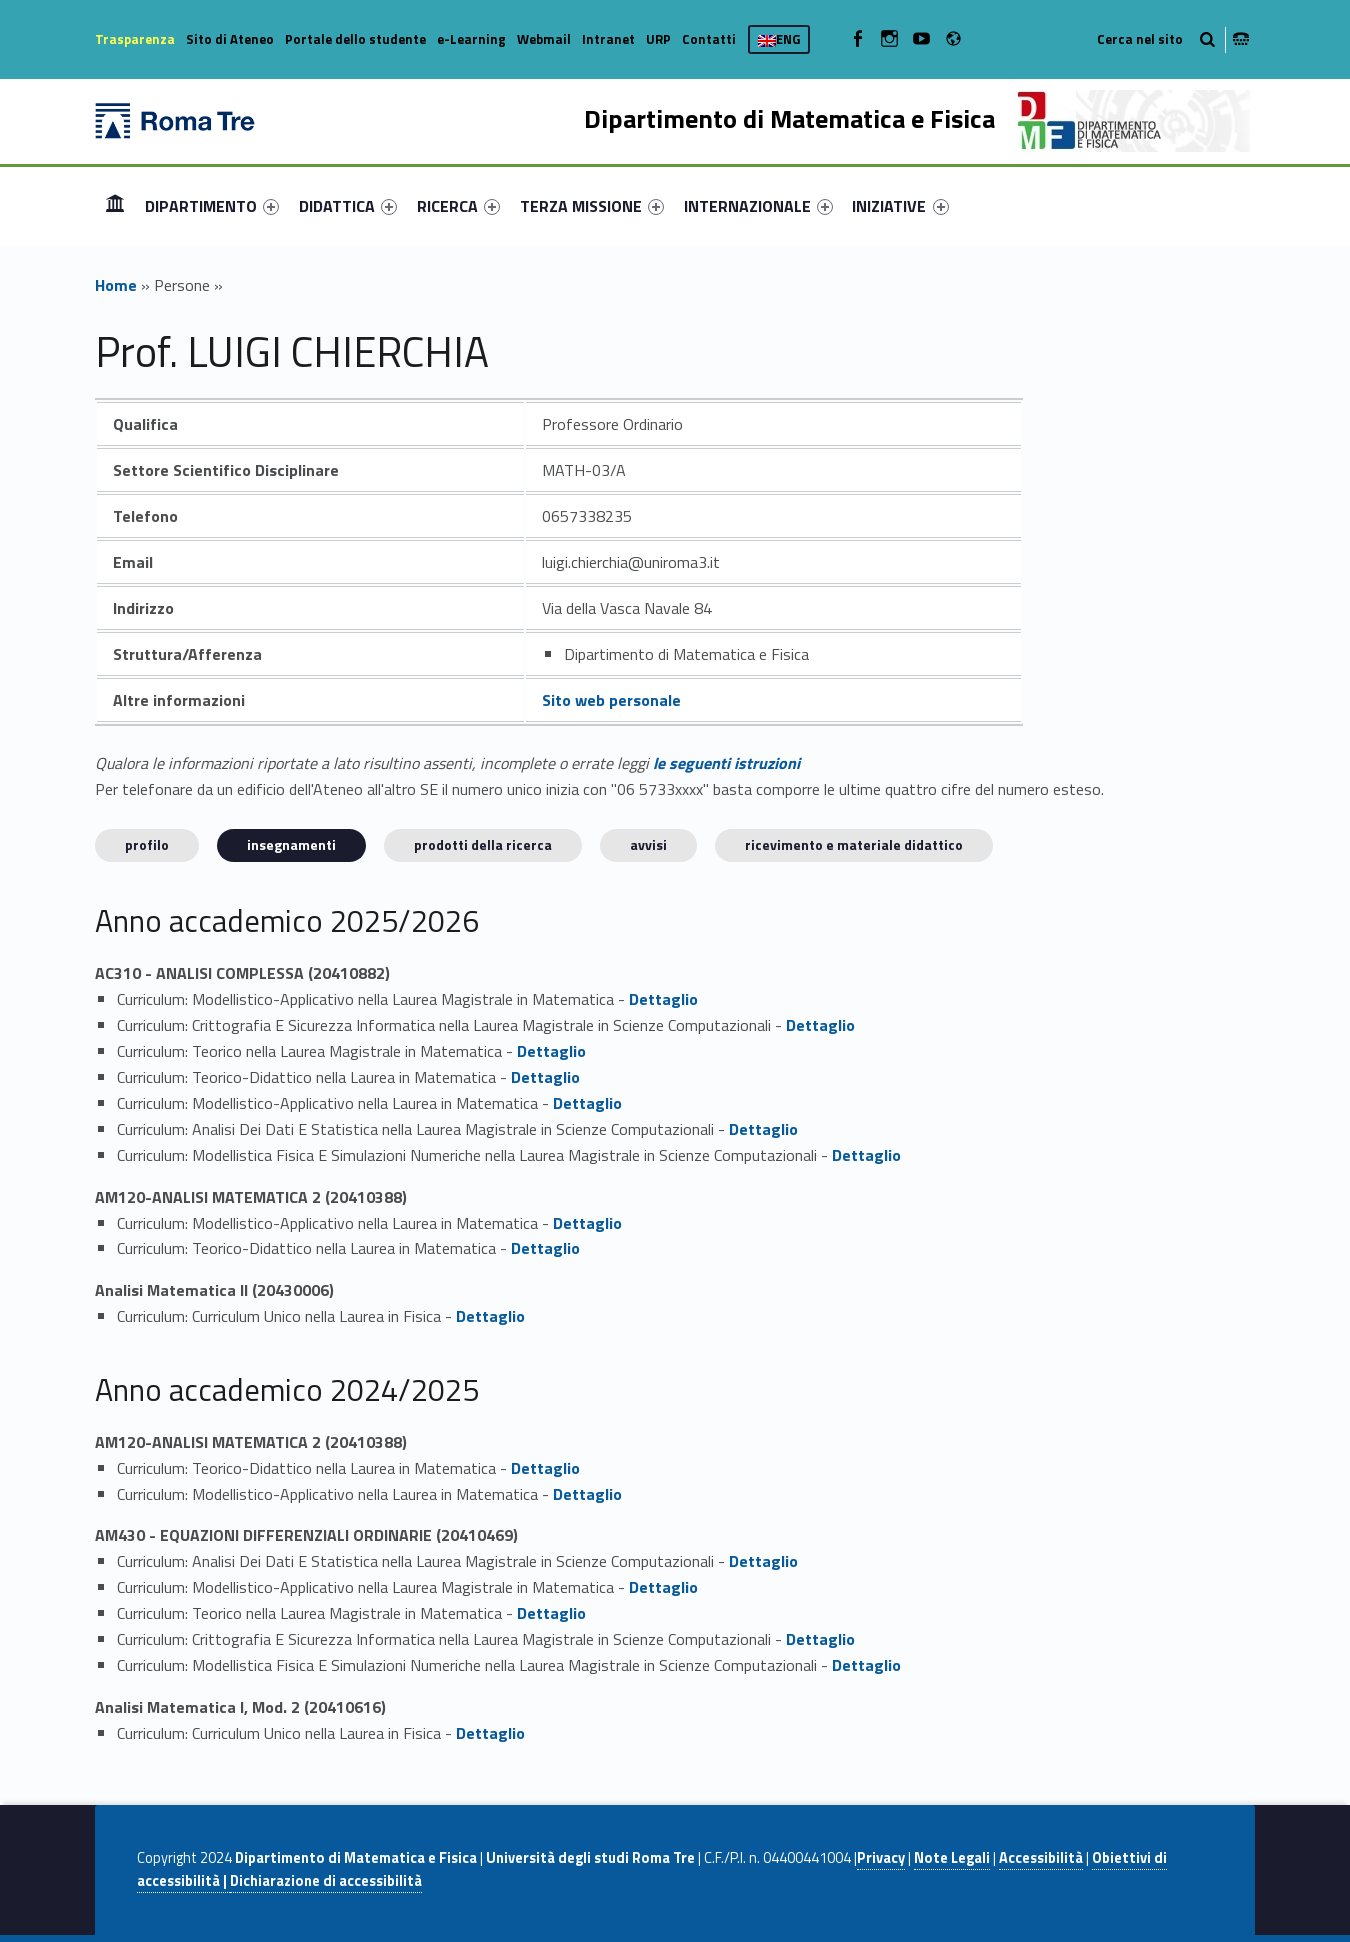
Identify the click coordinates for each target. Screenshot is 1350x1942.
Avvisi (648, 844)
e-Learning (471, 39)
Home (115, 205)
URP (658, 39)
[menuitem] (115, 206)
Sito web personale (611, 700)
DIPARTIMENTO (212, 206)
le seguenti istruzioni (726, 763)
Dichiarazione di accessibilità (326, 1881)
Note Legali (952, 1858)
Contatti (709, 39)
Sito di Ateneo (230, 39)
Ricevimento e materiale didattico (854, 844)
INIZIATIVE (900, 206)
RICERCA (458, 206)
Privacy (881, 1858)
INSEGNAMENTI (291, 844)
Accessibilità (1041, 1858)
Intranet (608, 39)
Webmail (544, 39)
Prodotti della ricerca (483, 844)
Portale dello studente (355, 39)
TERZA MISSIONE (592, 206)
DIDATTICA (348, 206)
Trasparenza (135, 39)
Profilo (147, 844)
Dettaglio (663, 999)
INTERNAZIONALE (758, 206)
